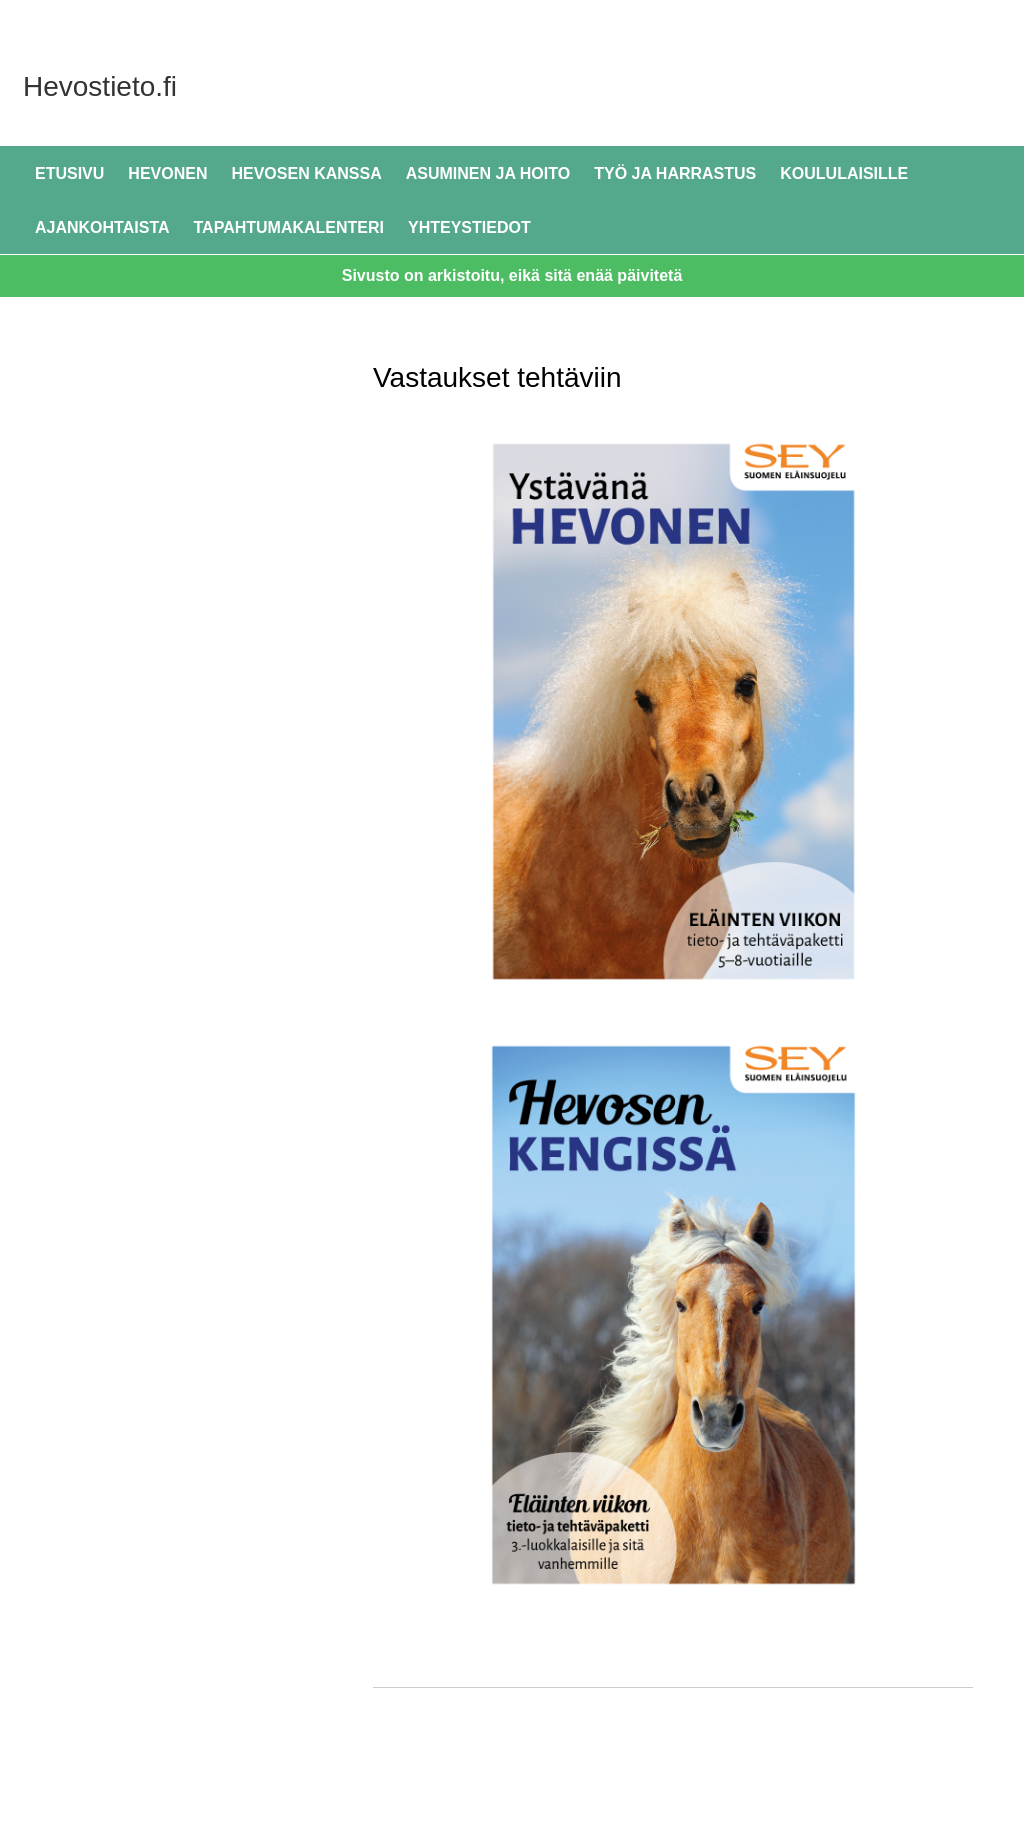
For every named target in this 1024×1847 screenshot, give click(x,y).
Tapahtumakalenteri (289, 227)
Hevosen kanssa (306, 173)
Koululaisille (844, 173)
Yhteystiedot (469, 227)
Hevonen (167, 173)
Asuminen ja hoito (488, 173)
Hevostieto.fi (239, 84)
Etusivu (69, 173)
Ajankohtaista (102, 227)
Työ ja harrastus (675, 173)
